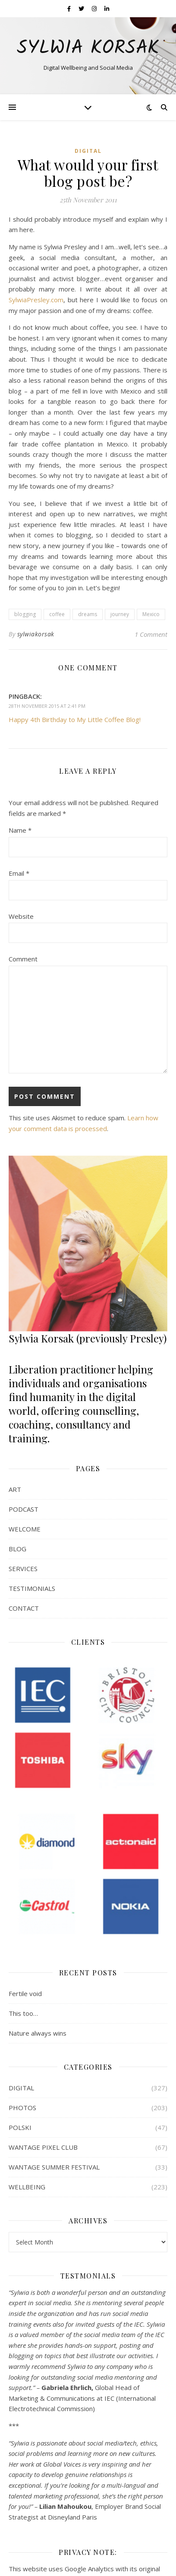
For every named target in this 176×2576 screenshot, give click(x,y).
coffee (57, 614)
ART (15, 1489)
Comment (23, 959)
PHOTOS (22, 2107)
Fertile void (25, 1993)
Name (20, 830)
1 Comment (151, 634)
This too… (23, 2013)
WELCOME (25, 1529)
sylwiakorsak (35, 634)
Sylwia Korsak (88, 48)
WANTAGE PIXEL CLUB (43, 2147)
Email (19, 873)
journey (119, 614)
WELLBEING (27, 2186)
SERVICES (23, 1568)
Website (21, 916)
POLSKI (20, 2127)
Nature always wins (37, 2033)
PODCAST (23, 1509)
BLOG (17, 1548)
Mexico (151, 614)
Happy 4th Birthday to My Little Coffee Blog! (75, 719)
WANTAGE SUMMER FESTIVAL (54, 2167)
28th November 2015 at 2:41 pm (47, 706)
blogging (25, 614)
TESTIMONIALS (32, 1588)
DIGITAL (88, 151)
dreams (87, 614)
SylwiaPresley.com (36, 299)
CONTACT (24, 1608)
